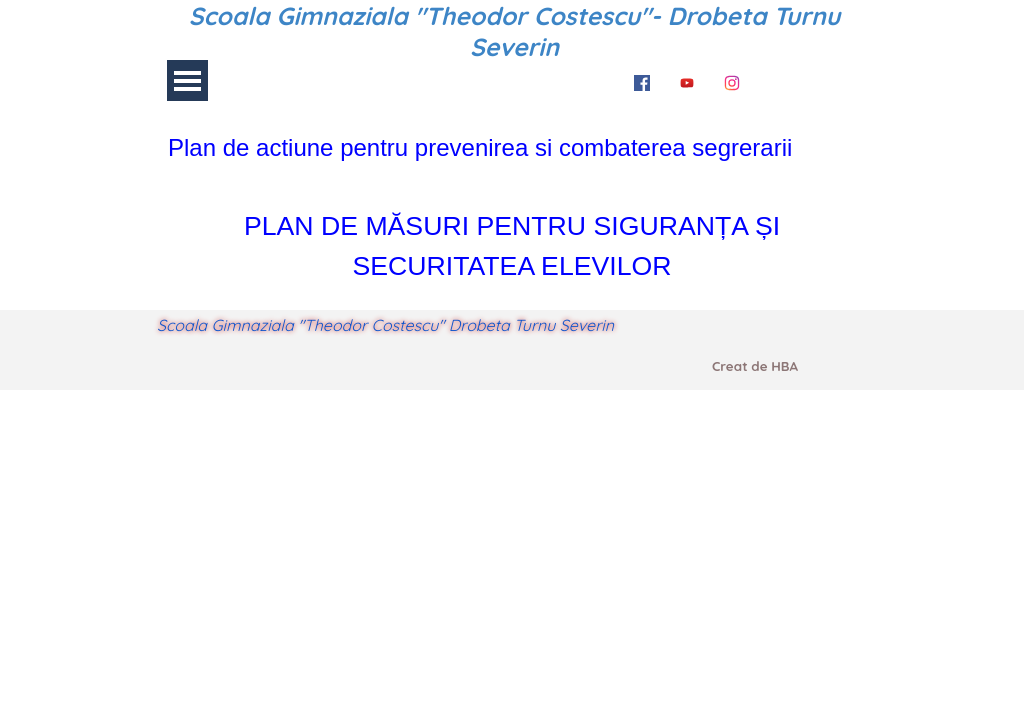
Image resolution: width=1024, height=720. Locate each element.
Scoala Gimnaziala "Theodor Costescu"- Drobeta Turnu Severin (518, 31)
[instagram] (732, 80)
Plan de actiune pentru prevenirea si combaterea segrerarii (480, 147)
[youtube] (687, 80)
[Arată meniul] (187, 80)
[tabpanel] (512, 148)
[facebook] (642, 80)
